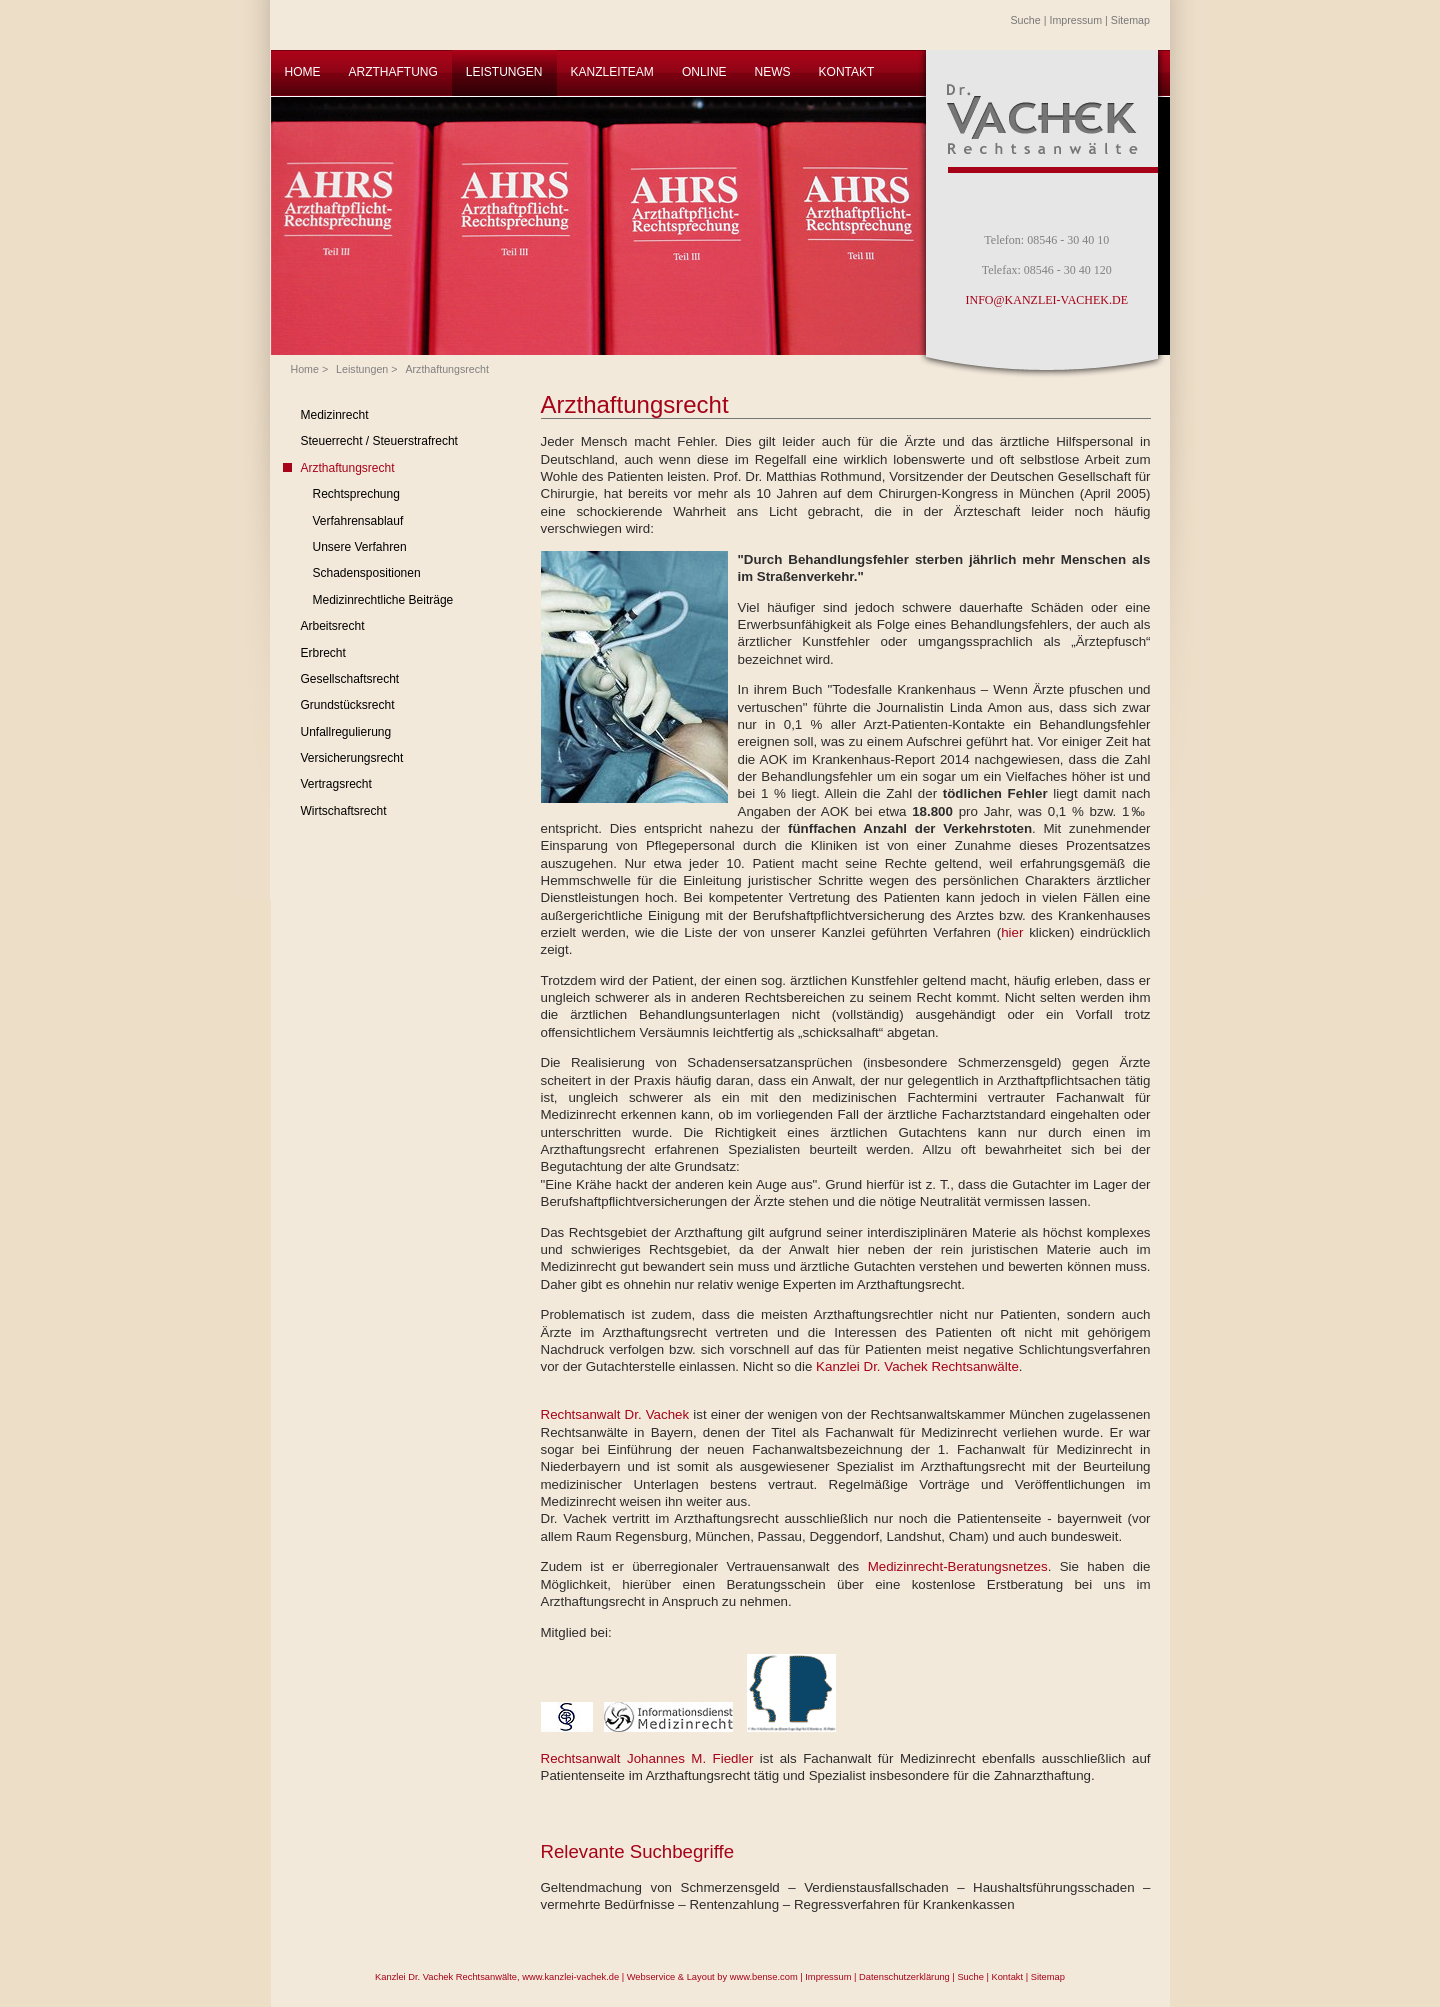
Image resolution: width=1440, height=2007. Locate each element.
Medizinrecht (335, 415)
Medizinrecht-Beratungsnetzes (958, 1566)
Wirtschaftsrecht (344, 811)
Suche (1026, 20)
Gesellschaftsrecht (350, 679)
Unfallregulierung (346, 732)
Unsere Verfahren (360, 547)
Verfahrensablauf (358, 521)
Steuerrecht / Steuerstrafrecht (379, 441)
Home (305, 369)
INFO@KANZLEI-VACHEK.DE (1047, 300)
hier (1015, 932)
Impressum (1075, 20)
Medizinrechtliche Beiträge (383, 600)
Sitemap (1130, 20)
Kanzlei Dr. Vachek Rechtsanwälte (917, 1366)
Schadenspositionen (367, 573)
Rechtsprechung (356, 494)
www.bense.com (764, 1977)
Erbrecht (323, 653)
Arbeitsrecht (333, 626)
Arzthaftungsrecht (447, 369)
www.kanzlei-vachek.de (570, 1977)
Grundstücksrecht (348, 705)
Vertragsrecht (336, 784)
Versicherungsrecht (352, 758)
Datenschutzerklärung (904, 1977)
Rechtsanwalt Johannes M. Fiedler (647, 1758)
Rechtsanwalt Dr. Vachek (615, 1414)
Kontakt (1007, 1977)
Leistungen (362, 369)
